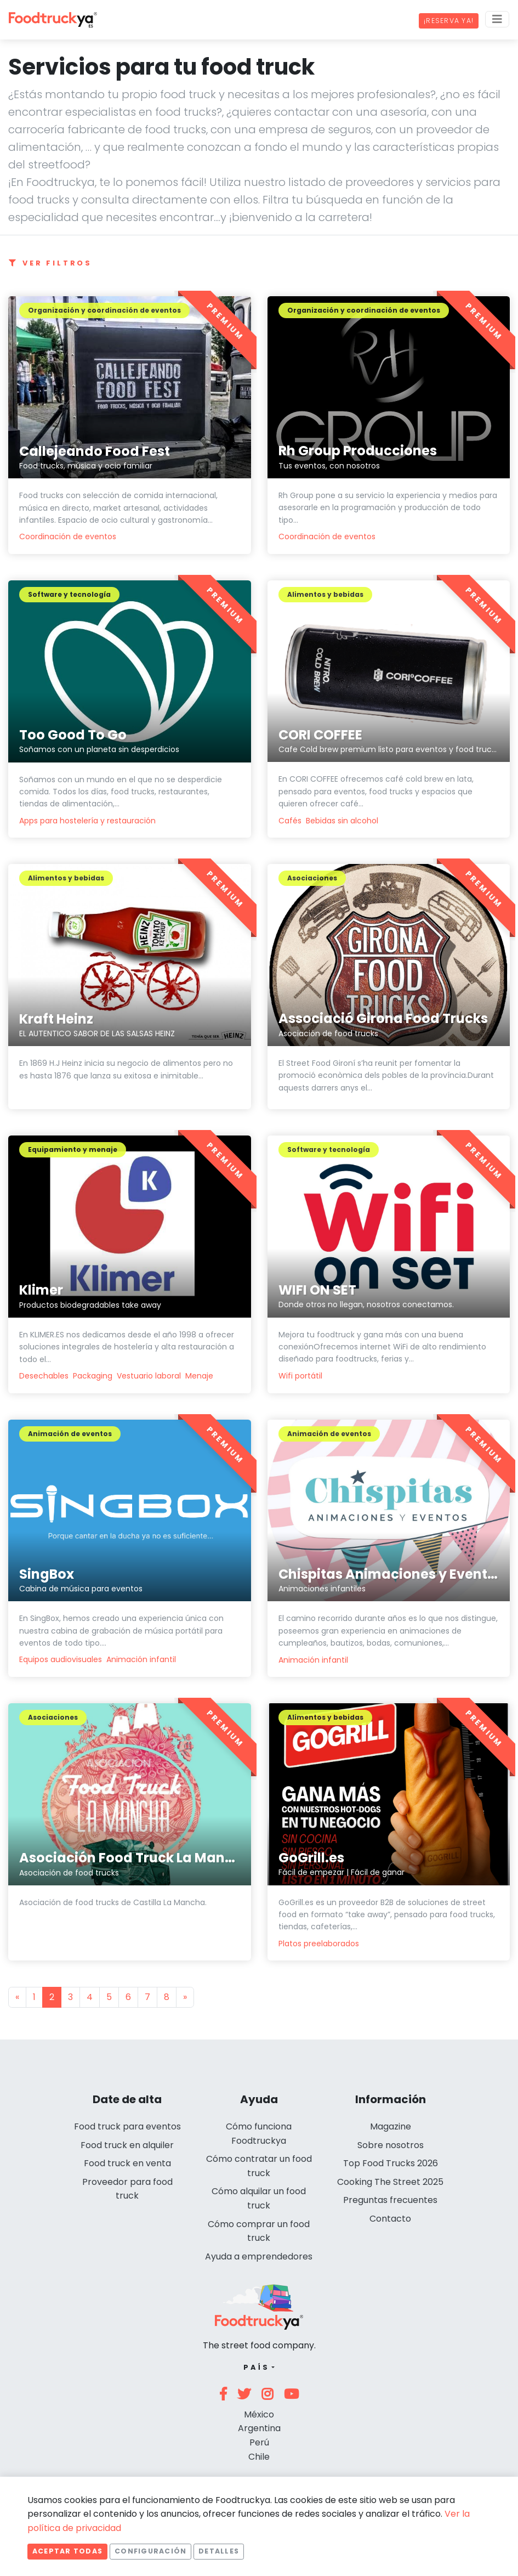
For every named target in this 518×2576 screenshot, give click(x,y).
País (256, 2367)
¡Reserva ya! (449, 20)
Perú (259, 2442)
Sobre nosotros (390, 2145)
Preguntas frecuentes (390, 2200)
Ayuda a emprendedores (258, 2256)
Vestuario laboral (149, 1375)
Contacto (390, 2218)
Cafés (289, 820)
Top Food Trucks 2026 (390, 2163)
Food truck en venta (127, 2163)
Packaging (92, 1375)
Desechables (44, 1375)
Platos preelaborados (318, 1943)
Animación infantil (141, 1659)
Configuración (150, 2551)
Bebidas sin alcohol (342, 820)
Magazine (390, 2126)
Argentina (259, 2428)
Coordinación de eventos (67, 536)
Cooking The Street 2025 (390, 2182)
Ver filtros (50, 263)
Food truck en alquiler (127, 2145)
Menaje (199, 1375)
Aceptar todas (67, 2551)
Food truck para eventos (127, 2126)
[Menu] (497, 19)
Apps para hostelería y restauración (87, 820)
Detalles (218, 2551)
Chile (259, 2456)
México (259, 2414)
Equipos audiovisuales (60, 1659)
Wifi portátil (300, 1375)
